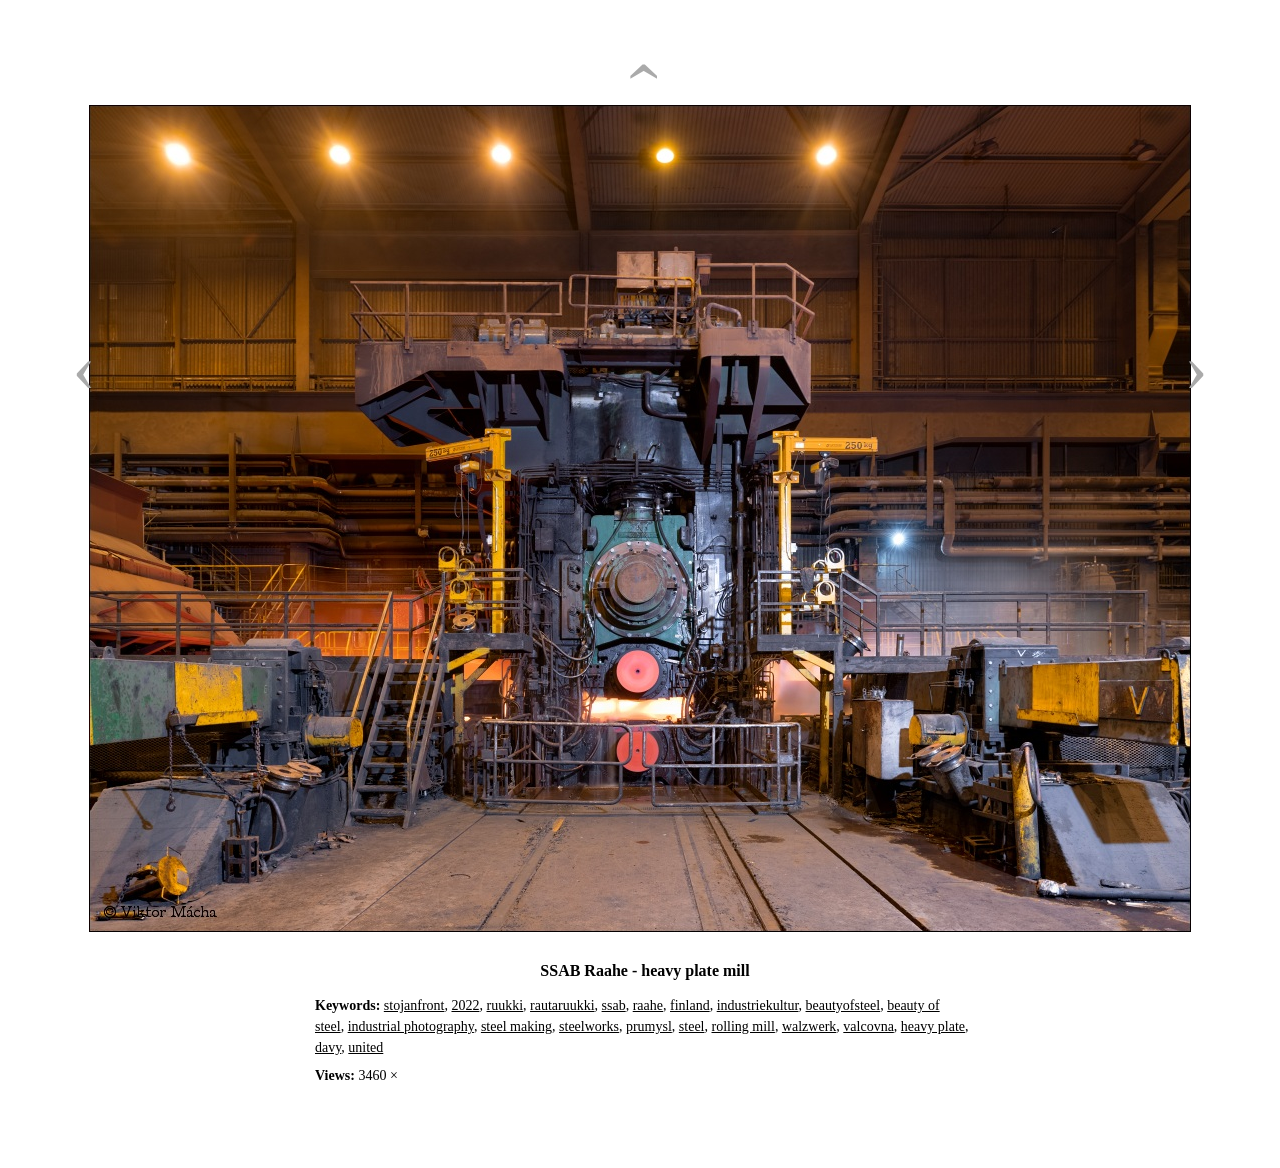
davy (328, 1047)
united (365, 1047)
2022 (465, 1005)
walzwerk (809, 1026)
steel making (516, 1026)
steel (692, 1026)
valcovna (868, 1026)
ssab (614, 1005)
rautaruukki (562, 1005)
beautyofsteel (843, 1005)
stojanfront (414, 1005)
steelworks (589, 1026)
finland (690, 1005)
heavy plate (933, 1026)
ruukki (504, 1005)
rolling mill (743, 1026)
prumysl (649, 1026)
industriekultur (758, 1005)
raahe (648, 1005)
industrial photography (411, 1026)
